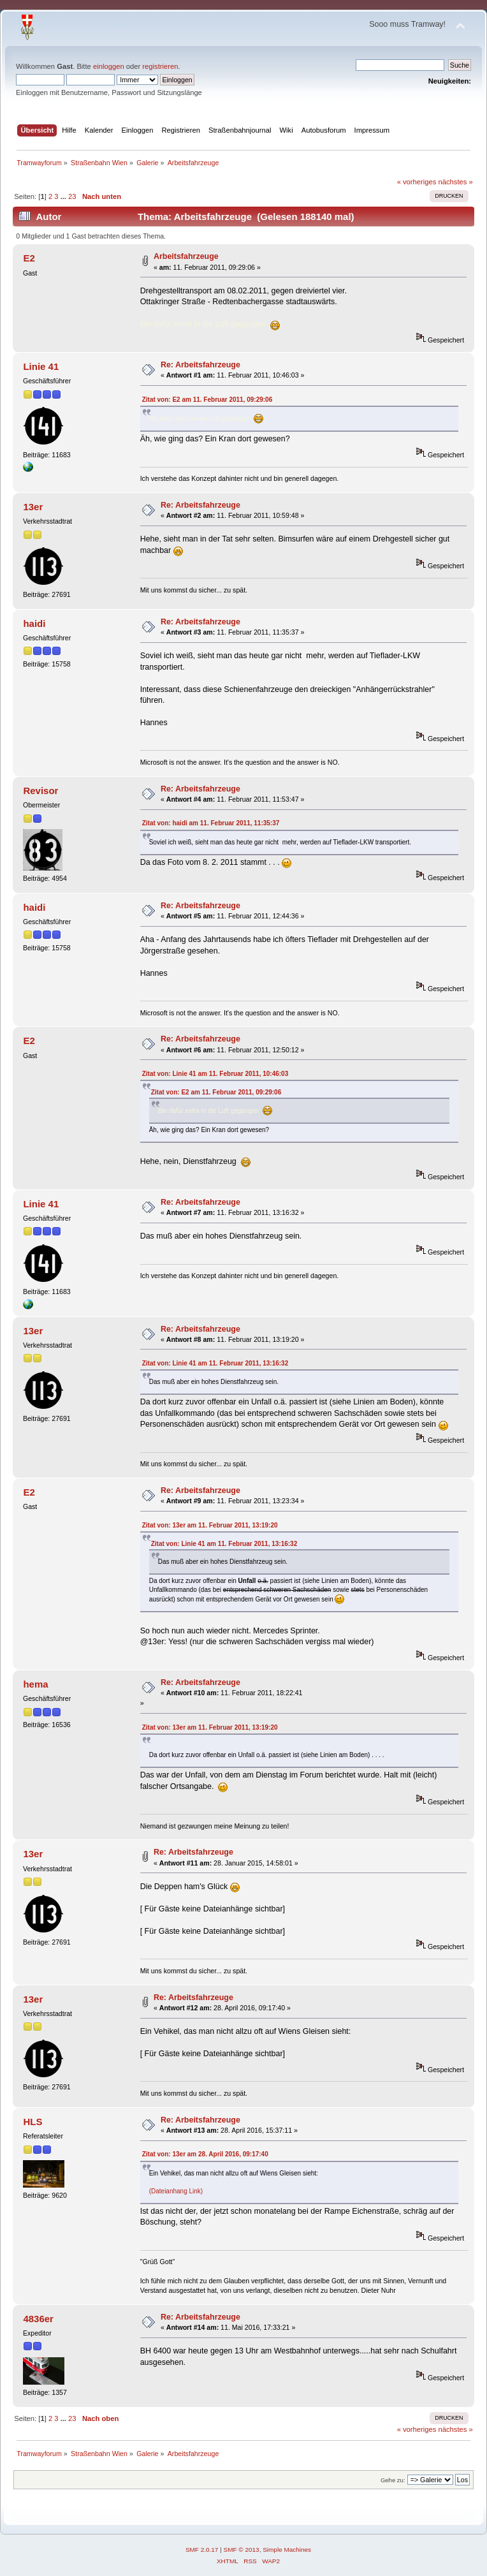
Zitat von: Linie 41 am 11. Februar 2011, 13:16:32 (215, 1363)
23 (72, 196)
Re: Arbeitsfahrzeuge (200, 364)
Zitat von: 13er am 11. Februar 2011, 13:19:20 (210, 1525)
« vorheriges (417, 182)
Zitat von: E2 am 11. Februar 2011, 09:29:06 (207, 399)
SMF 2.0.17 (202, 2549)
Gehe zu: (393, 2480)
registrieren (160, 66)
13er (33, 506)
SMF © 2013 (241, 2549)
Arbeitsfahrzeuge (186, 256)
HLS (32, 2121)
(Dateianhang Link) (176, 2191)
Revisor (40, 790)
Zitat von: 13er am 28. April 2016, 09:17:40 (205, 2154)
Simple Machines (287, 2549)
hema (35, 1684)
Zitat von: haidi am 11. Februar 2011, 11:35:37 (211, 823)
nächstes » (456, 182)
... (64, 196)
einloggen (108, 66)
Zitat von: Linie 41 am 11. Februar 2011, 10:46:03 (215, 1073)
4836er (38, 2318)
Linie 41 (41, 366)
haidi (34, 623)
